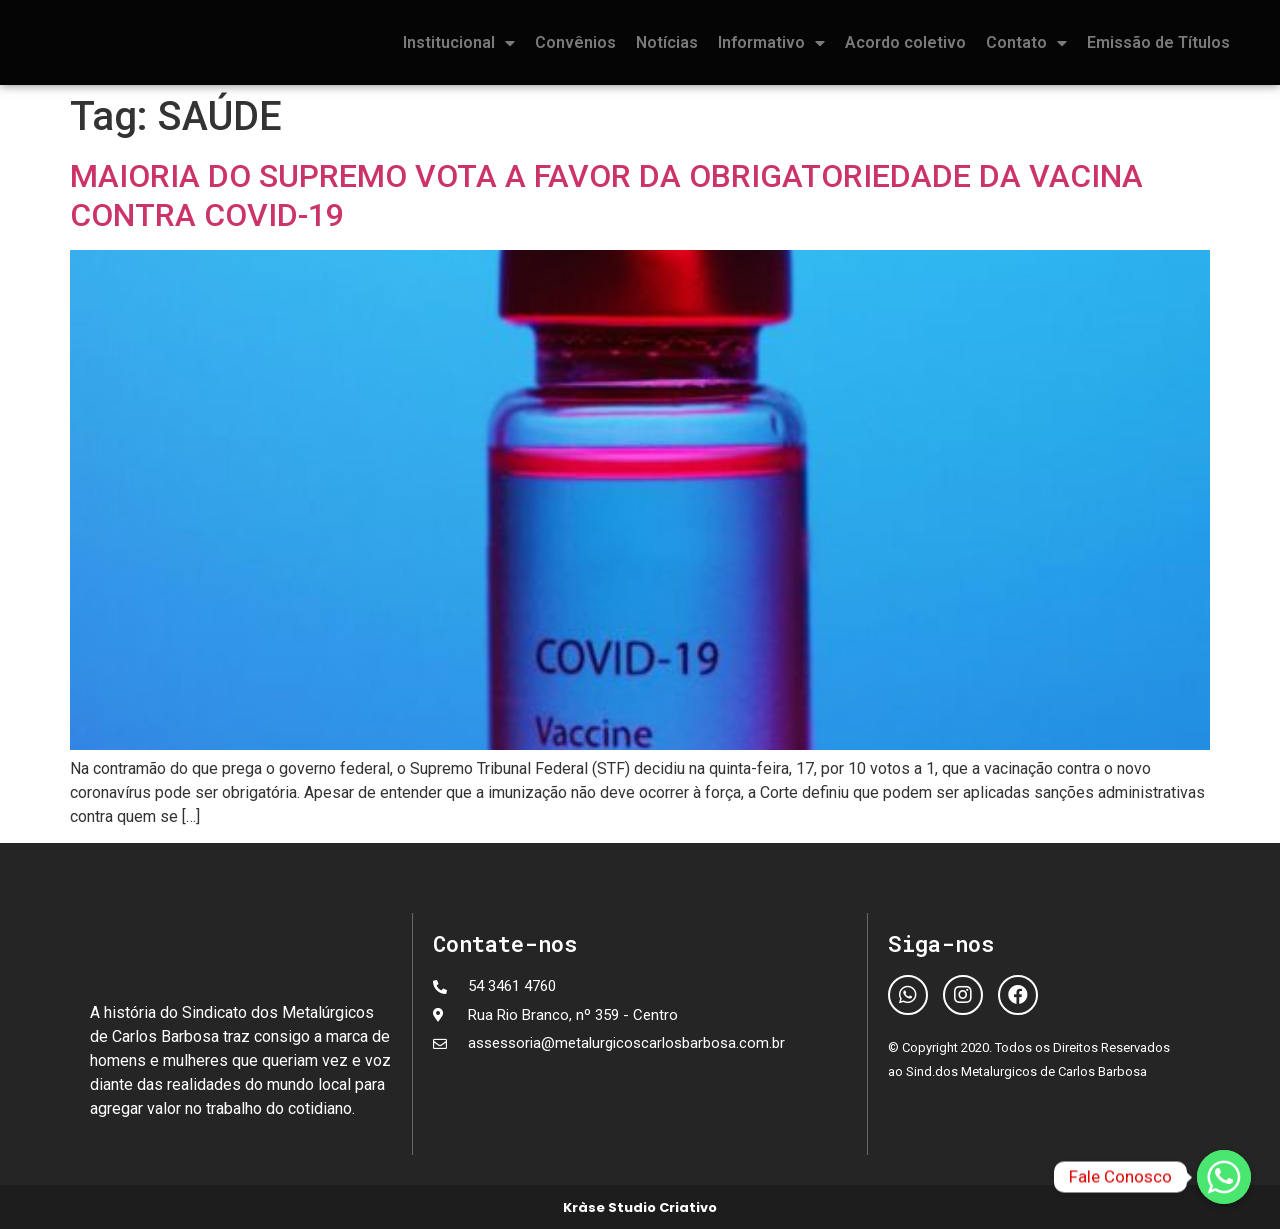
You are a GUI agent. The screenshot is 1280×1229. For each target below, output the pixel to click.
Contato (1026, 43)
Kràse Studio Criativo (640, 1207)
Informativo (771, 43)
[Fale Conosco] (1224, 1177)
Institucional (459, 43)
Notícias (667, 42)
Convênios (575, 42)
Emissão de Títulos (1158, 42)
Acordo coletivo (905, 42)
